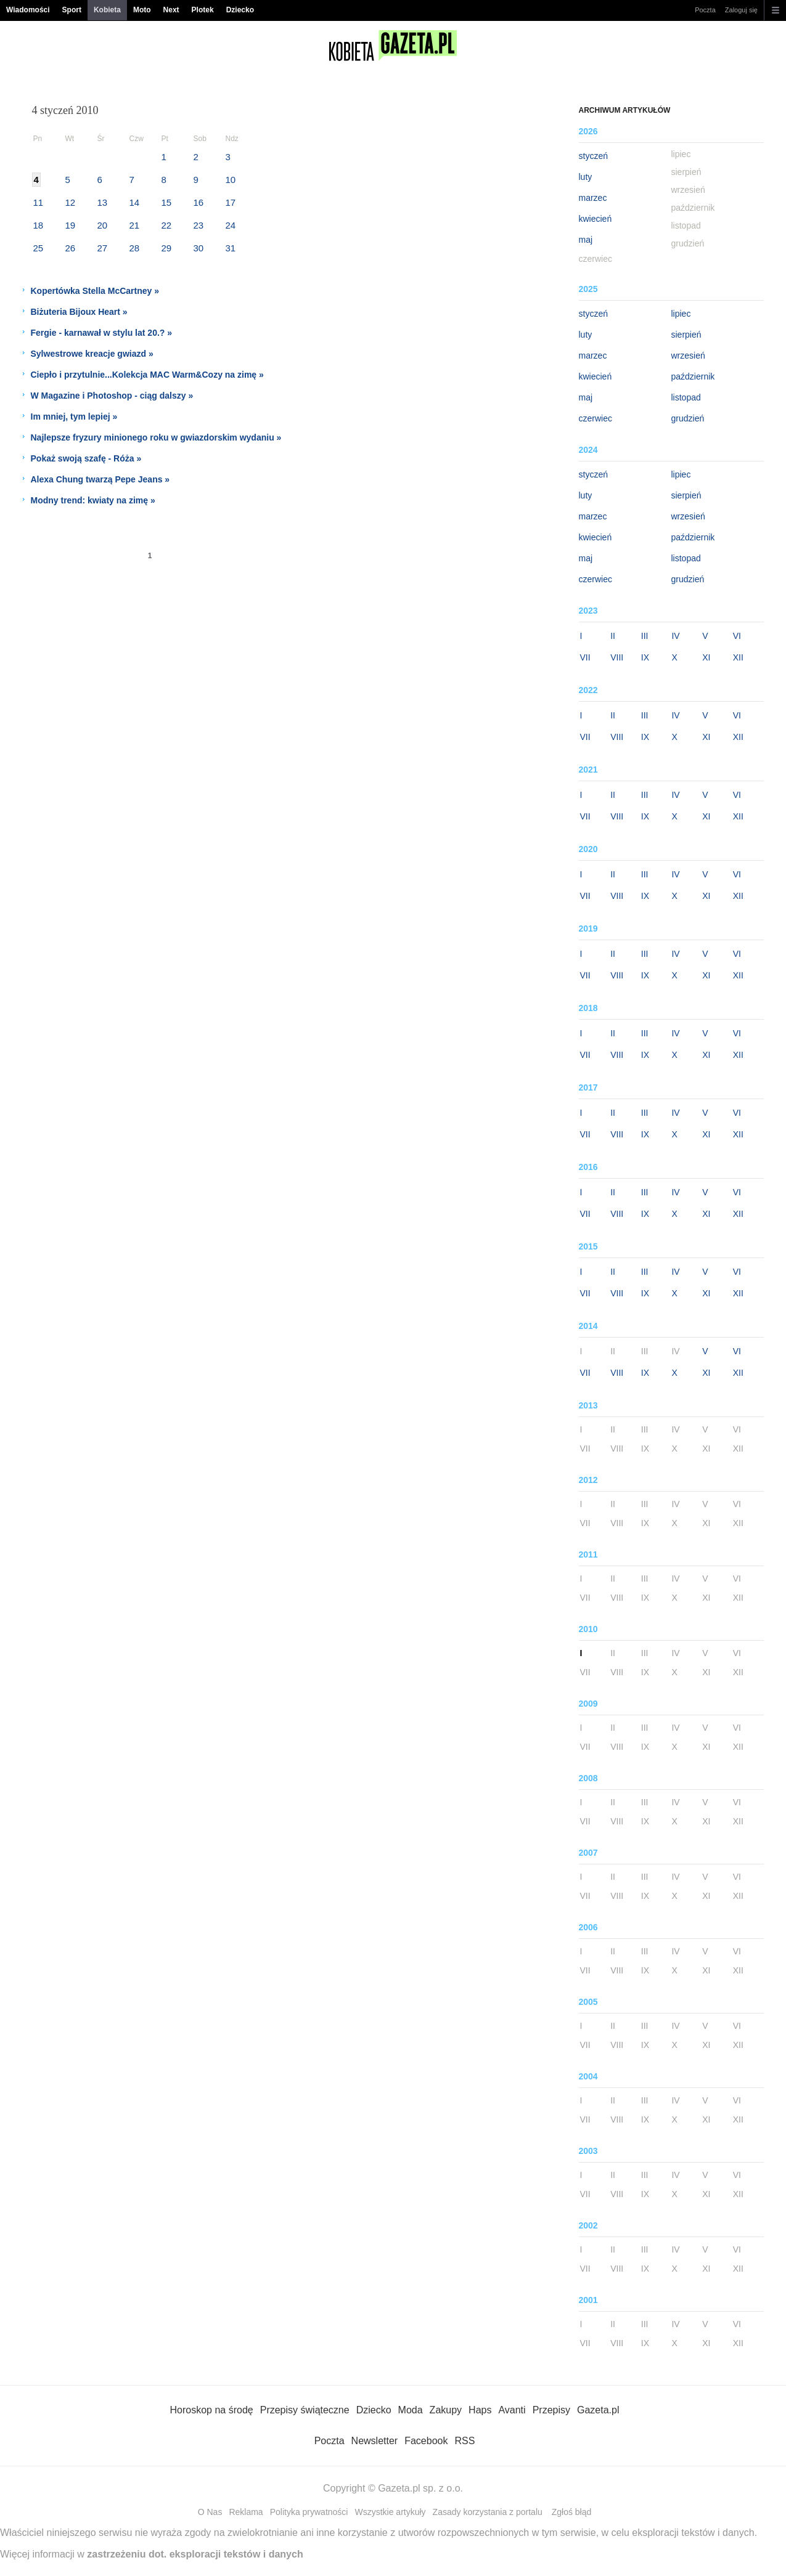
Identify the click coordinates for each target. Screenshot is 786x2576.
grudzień (688, 418)
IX (645, 657)
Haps (480, 2410)
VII (585, 657)
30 (199, 248)
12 (70, 202)
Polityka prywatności (309, 2512)
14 (134, 202)
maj (586, 240)
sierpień (686, 334)
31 (231, 248)
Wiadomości (28, 10)
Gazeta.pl (598, 2410)
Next (171, 10)
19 (70, 225)
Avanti (511, 2410)
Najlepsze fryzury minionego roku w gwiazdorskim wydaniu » (156, 437)
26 (70, 248)
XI (706, 657)
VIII (616, 657)
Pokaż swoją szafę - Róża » (86, 458)
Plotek (203, 10)
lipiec (681, 314)
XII (738, 657)
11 (38, 202)
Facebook (426, 2441)
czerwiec (595, 418)
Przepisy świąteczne (305, 2410)
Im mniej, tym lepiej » (74, 416)
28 (134, 248)
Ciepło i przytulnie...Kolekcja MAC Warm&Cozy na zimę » (147, 375)
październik (693, 376)
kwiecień (595, 219)
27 (102, 248)
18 (38, 225)
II (612, 636)
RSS (464, 2441)
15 (167, 202)
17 (231, 202)
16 (199, 202)
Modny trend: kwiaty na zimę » (93, 500)
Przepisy (551, 2410)
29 (167, 248)
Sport (71, 10)
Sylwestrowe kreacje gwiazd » (92, 354)
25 (38, 248)
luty (585, 177)
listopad (686, 397)
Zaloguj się (741, 10)
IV (675, 636)
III (645, 636)
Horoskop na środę (211, 2410)
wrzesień (688, 355)
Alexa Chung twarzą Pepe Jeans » (100, 479)
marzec (593, 198)
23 (199, 225)
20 (102, 225)
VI (737, 636)
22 (167, 225)
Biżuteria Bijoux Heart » (79, 312)
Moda (410, 2410)
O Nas (210, 2512)
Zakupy (446, 2410)
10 (231, 179)
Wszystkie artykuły (389, 2512)
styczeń (593, 156)
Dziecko (240, 10)
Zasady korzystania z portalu (487, 2512)
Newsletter (374, 2441)
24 (231, 225)
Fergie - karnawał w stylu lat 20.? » (102, 333)
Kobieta (107, 10)
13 (102, 202)
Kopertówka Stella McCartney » (95, 291)
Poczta (705, 10)
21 (134, 225)
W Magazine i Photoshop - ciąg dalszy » (112, 395)
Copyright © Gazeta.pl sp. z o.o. (393, 2488)
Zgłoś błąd (572, 2512)
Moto (142, 10)
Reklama (246, 2512)
